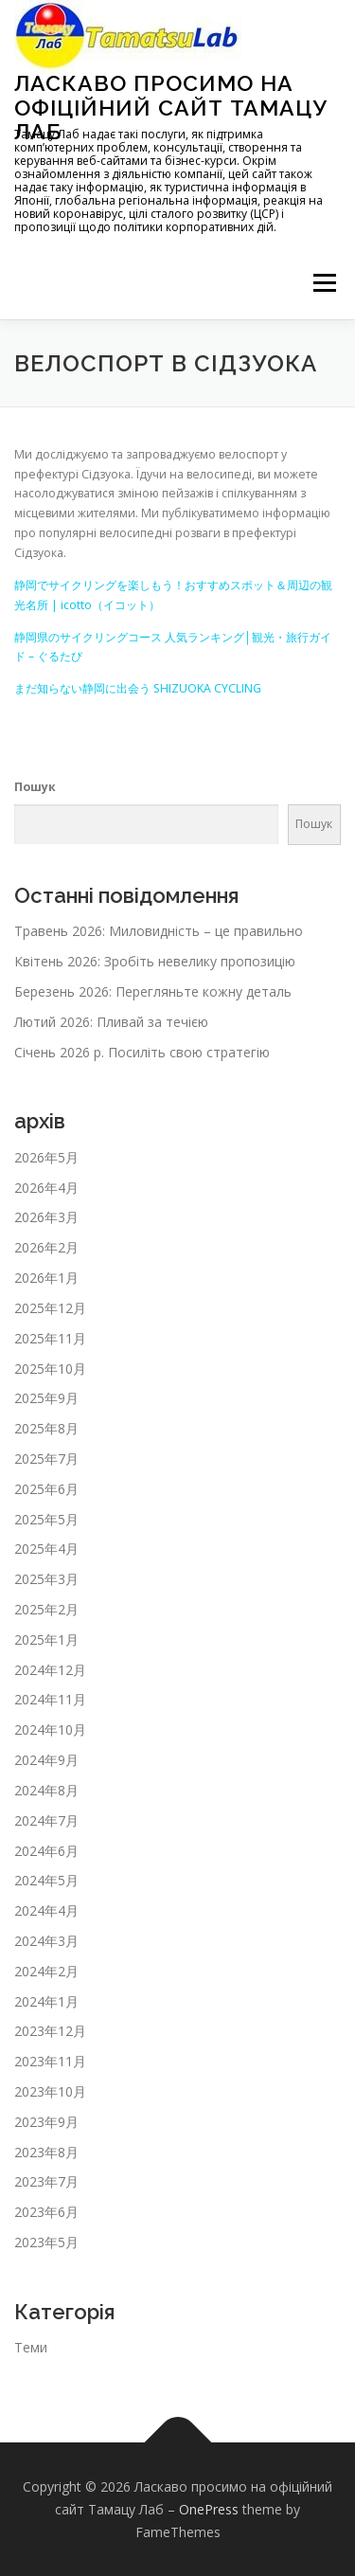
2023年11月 (50, 2061)
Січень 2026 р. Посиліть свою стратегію (142, 1052)
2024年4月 (46, 1910)
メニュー (324, 284)
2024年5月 (46, 1880)
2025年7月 (46, 1459)
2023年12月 (50, 2031)
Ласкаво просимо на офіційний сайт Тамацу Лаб (170, 107)
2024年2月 (46, 1971)
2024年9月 (46, 1760)
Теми (30, 2347)
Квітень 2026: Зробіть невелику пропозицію (154, 961)
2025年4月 (46, 1549)
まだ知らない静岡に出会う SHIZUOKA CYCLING (137, 688)
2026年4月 (46, 1188)
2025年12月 (50, 1308)
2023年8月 (46, 2152)
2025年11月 (50, 1338)
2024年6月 (46, 1851)
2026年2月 (46, 1247)
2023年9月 (46, 2122)
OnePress (209, 2509)
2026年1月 (46, 1278)
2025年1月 (46, 1639)
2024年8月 (46, 1790)
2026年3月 (46, 1217)
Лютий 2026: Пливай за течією (111, 1022)
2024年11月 (50, 1699)
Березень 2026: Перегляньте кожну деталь (153, 991)
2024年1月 (46, 2001)
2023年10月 (50, 2091)
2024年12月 (50, 1670)
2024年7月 (46, 1820)
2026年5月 (46, 1157)
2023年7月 (46, 2181)
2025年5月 (46, 1519)
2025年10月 (50, 1369)
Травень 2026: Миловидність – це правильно (158, 931)
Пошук (35, 787)
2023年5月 (46, 2242)
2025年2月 (46, 1609)
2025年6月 (46, 1489)
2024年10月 (50, 1729)
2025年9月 (46, 1398)
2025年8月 (46, 1428)
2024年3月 (46, 1941)
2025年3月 (46, 1579)
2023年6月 (46, 2212)
